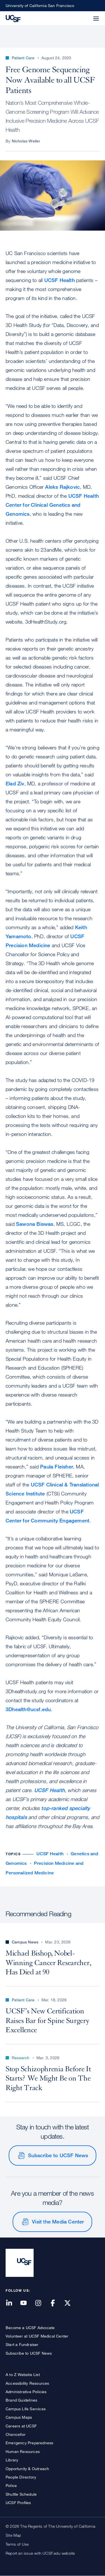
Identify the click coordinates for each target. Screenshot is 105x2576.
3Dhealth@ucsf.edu (28, 1709)
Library (12, 2459)
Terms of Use (17, 2544)
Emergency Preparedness (29, 2442)
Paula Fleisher (56, 1466)
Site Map (13, 2535)
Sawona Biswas (34, 1224)
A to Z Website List (23, 2374)
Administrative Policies (26, 2391)
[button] (82, 15)
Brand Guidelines (21, 2400)
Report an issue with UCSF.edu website (40, 2553)
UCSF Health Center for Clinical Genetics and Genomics (52, 505)
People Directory (21, 2477)
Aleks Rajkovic (62, 487)
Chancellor (15, 2434)
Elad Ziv (15, 783)
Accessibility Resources (27, 2383)
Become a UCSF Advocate (30, 2327)
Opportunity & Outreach (27, 2468)
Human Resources (23, 2451)
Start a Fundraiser (22, 2344)
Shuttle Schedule (21, 2494)
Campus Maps (19, 2417)
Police (11, 2485)
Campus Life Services (26, 2408)
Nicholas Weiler (26, 140)
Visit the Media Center (58, 2221)
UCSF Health (59, 280)
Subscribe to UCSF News (58, 2155)
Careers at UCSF (21, 2425)
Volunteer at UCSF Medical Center (37, 2336)
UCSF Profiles (18, 2502)
